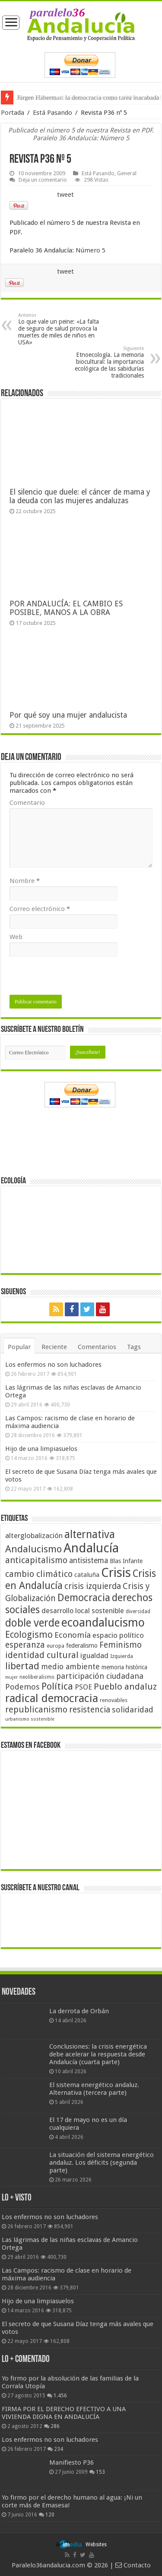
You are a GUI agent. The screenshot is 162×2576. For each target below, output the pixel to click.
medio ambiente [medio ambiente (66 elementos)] (70, 1666)
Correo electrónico (40, 909)
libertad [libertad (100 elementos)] (22, 1665)
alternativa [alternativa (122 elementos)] (89, 1534)
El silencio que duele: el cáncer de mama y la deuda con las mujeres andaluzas (80, 496)
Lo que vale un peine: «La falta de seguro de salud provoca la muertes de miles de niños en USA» (62, 329)
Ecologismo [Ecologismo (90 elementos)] (29, 1634)
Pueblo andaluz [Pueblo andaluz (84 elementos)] (125, 1686)
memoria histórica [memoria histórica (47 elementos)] (124, 1667)
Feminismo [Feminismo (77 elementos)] (120, 1645)
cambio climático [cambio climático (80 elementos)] (39, 1574)
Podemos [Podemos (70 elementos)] (22, 1686)
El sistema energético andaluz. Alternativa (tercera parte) (94, 2089)
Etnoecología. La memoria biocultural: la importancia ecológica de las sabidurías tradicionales (99, 362)
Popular (19, 1347)
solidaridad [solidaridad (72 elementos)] (132, 1709)
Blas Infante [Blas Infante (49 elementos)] (126, 1561)
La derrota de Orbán (79, 2011)
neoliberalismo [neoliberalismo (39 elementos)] (36, 1677)
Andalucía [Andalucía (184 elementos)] (91, 1548)
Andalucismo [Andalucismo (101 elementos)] (33, 1548)
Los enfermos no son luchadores (53, 1364)
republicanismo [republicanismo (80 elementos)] (36, 1710)
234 (58, 2449)
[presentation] (75, 978)
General (127, 173)
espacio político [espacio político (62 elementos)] (118, 1635)
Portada (12, 113)
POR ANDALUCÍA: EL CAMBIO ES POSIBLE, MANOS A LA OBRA (66, 608)
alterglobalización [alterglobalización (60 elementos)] (34, 1535)
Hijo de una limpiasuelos (41, 1449)
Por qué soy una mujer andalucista (68, 715)
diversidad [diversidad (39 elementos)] (138, 1611)
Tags (134, 1347)
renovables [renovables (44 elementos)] (113, 1700)
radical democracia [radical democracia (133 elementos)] (51, 1698)
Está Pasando (52, 113)
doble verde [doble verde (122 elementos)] (32, 1623)
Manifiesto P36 (71, 2462)
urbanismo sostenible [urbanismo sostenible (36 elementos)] (29, 1719)
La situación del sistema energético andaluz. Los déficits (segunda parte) (101, 2162)
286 (55, 2426)
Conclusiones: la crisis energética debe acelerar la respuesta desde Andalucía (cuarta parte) (98, 2054)
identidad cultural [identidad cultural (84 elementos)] (42, 1655)
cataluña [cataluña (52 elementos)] (86, 1575)
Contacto (133, 2565)
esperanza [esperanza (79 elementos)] (25, 1645)
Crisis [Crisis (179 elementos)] (116, 1572)
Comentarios (97, 1347)
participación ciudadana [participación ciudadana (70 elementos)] (99, 1676)
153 (100, 2472)
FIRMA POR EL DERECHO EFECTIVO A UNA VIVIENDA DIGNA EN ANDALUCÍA (64, 2413)
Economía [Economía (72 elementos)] (72, 1635)
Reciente (54, 1347)
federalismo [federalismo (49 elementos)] (82, 1645)
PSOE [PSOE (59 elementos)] (83, 1687)
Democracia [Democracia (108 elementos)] (83, 1598)
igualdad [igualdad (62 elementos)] (94, 1655)
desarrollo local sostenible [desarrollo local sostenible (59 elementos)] (82, 1611)
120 (49, 2515)
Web (16, 937)
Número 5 (90, 250)
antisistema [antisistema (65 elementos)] (88, 1560)
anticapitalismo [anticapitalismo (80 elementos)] (36, 1560)
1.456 (60, 2396)
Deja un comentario (43, 180)
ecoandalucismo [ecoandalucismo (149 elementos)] (103, 1622)
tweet (65, 195)
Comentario (27, 803)
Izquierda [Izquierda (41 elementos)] (121, 1656)
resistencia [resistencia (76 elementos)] (89, 1710)
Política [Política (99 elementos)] (57, 1686)
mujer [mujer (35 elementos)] (11, 1677)
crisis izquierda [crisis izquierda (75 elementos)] (92, 1586)
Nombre (25, 881)
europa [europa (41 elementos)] (55, 1646)
